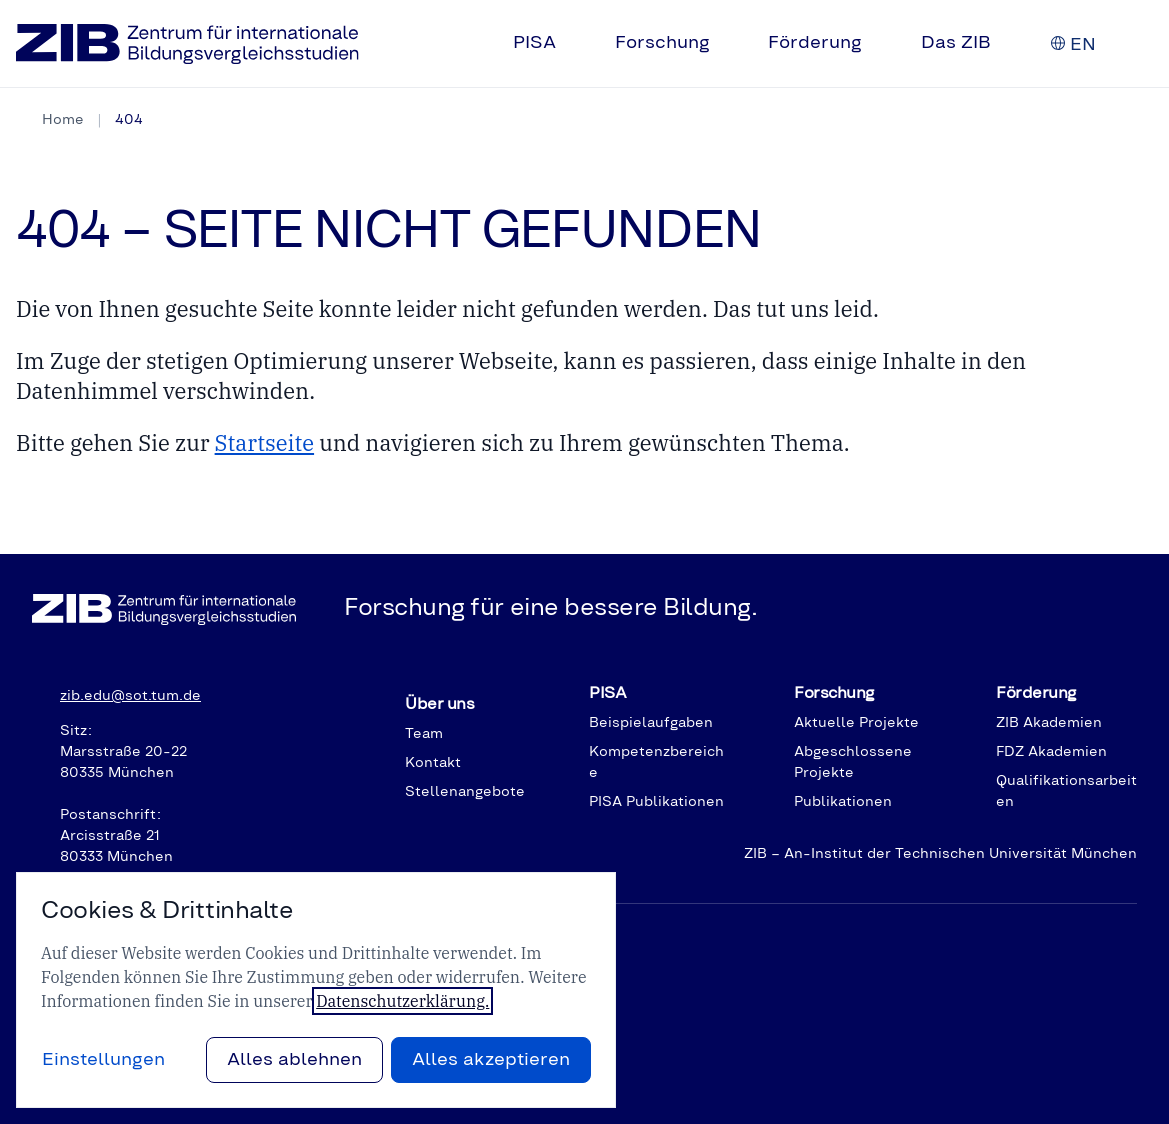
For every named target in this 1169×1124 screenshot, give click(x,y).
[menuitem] (548, 44)
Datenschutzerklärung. (402, 1001)
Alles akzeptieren (491, 1060)
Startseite (264, 442)
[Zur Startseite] (187, 44)
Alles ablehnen (294, 1060)
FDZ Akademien (1051, 752)
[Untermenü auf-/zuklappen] (571, 43)
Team (424, 734)
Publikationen (843, 802)
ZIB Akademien (1049, 723)
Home (63, 120)
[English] (1083, 45)
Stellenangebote (465, 792)
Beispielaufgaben (651, 723)
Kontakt (433, 763)
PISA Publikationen (656, 802)
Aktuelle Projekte (856, 723)
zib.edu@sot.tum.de (130, 696)
